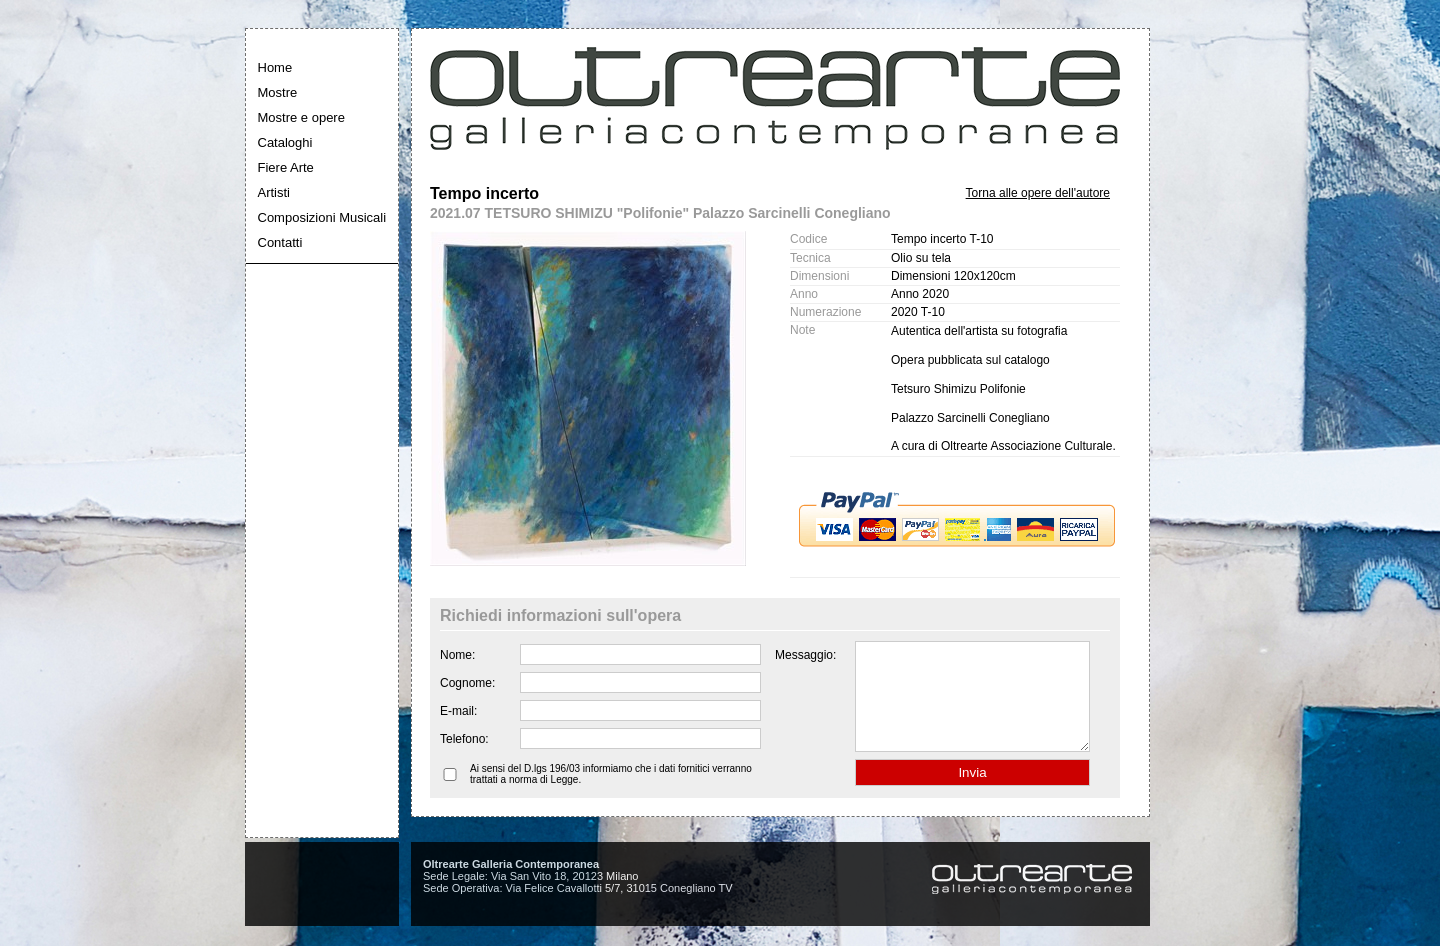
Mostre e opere (301, 117)
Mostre (278, 92)
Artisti (274, 192)
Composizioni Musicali (322, 217)
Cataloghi (285, 142)
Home (275, 67)
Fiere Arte (286, 167)
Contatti (280, 242)
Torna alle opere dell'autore (1038, 193)
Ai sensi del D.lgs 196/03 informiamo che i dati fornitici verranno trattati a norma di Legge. (611, 795)
